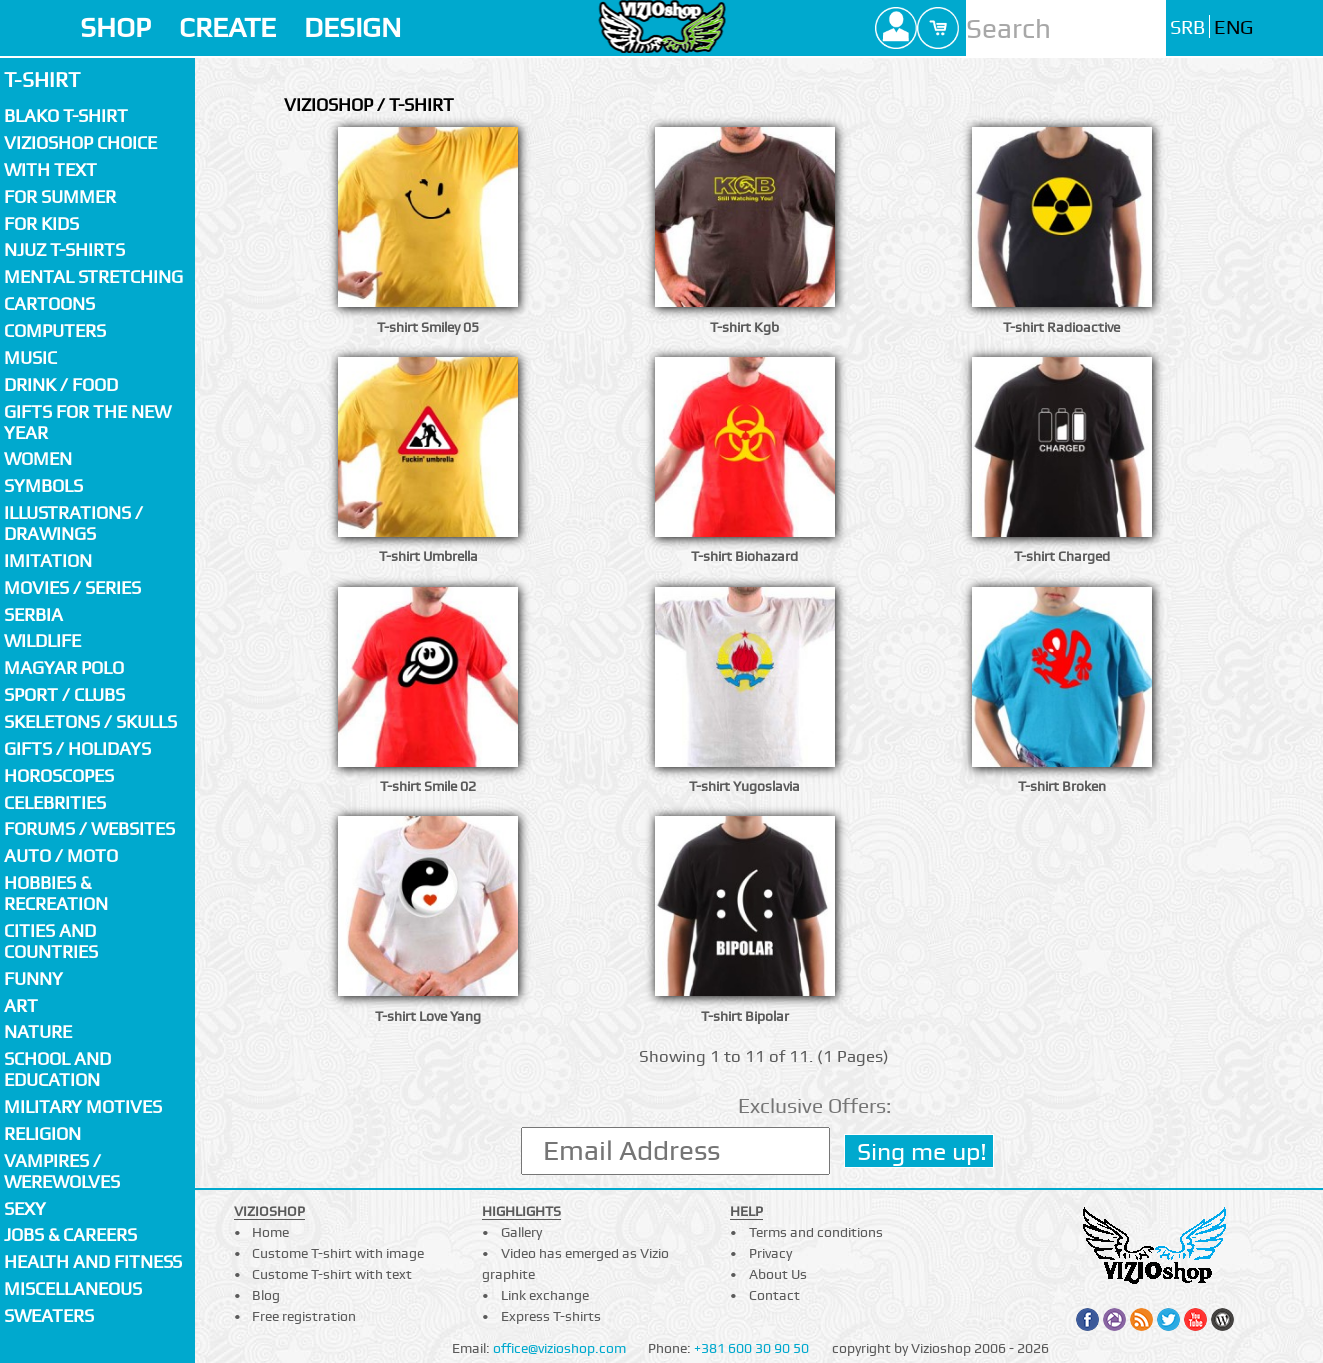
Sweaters (49, 1315)
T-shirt (42, 79)
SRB (1187, 27)
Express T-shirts (551, 1316)
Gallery (521, 1232)
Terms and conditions (816, 1232)
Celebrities (55, 802)
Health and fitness (93, 1261)
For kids (41, 223)
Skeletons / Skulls (90, 721)
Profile (896, 28)
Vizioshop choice (80, 142)
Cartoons (49, 303)
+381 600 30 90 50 (751, 1348)
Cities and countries (51, 941)
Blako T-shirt (66, 115)
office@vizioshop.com (559, 1348)
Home (270, 1232)
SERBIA (33, 614)
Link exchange (545, 1295)
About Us (778, 1274)
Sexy (25, 1208)
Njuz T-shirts (64, 249)
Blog (266, 1295)
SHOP (115, 27)
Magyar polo (64, 667)
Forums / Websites (89, 828)
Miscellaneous (73, 1288)
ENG (1233, 27)
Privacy (770, 1253)
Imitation (48, 560)
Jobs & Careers (70, 1234)
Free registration (304, 1316)
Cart (938, 28)
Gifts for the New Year (87, 422)
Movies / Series (72, 587)
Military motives (83, 1106)
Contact (774, 1295)
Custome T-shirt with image (338, 1253)
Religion (42, 1133)
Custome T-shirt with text (332, 1274)
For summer (60, 196)
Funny (33, 978)
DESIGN (352, 27)
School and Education (57, 1069)
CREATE (227, 27)
